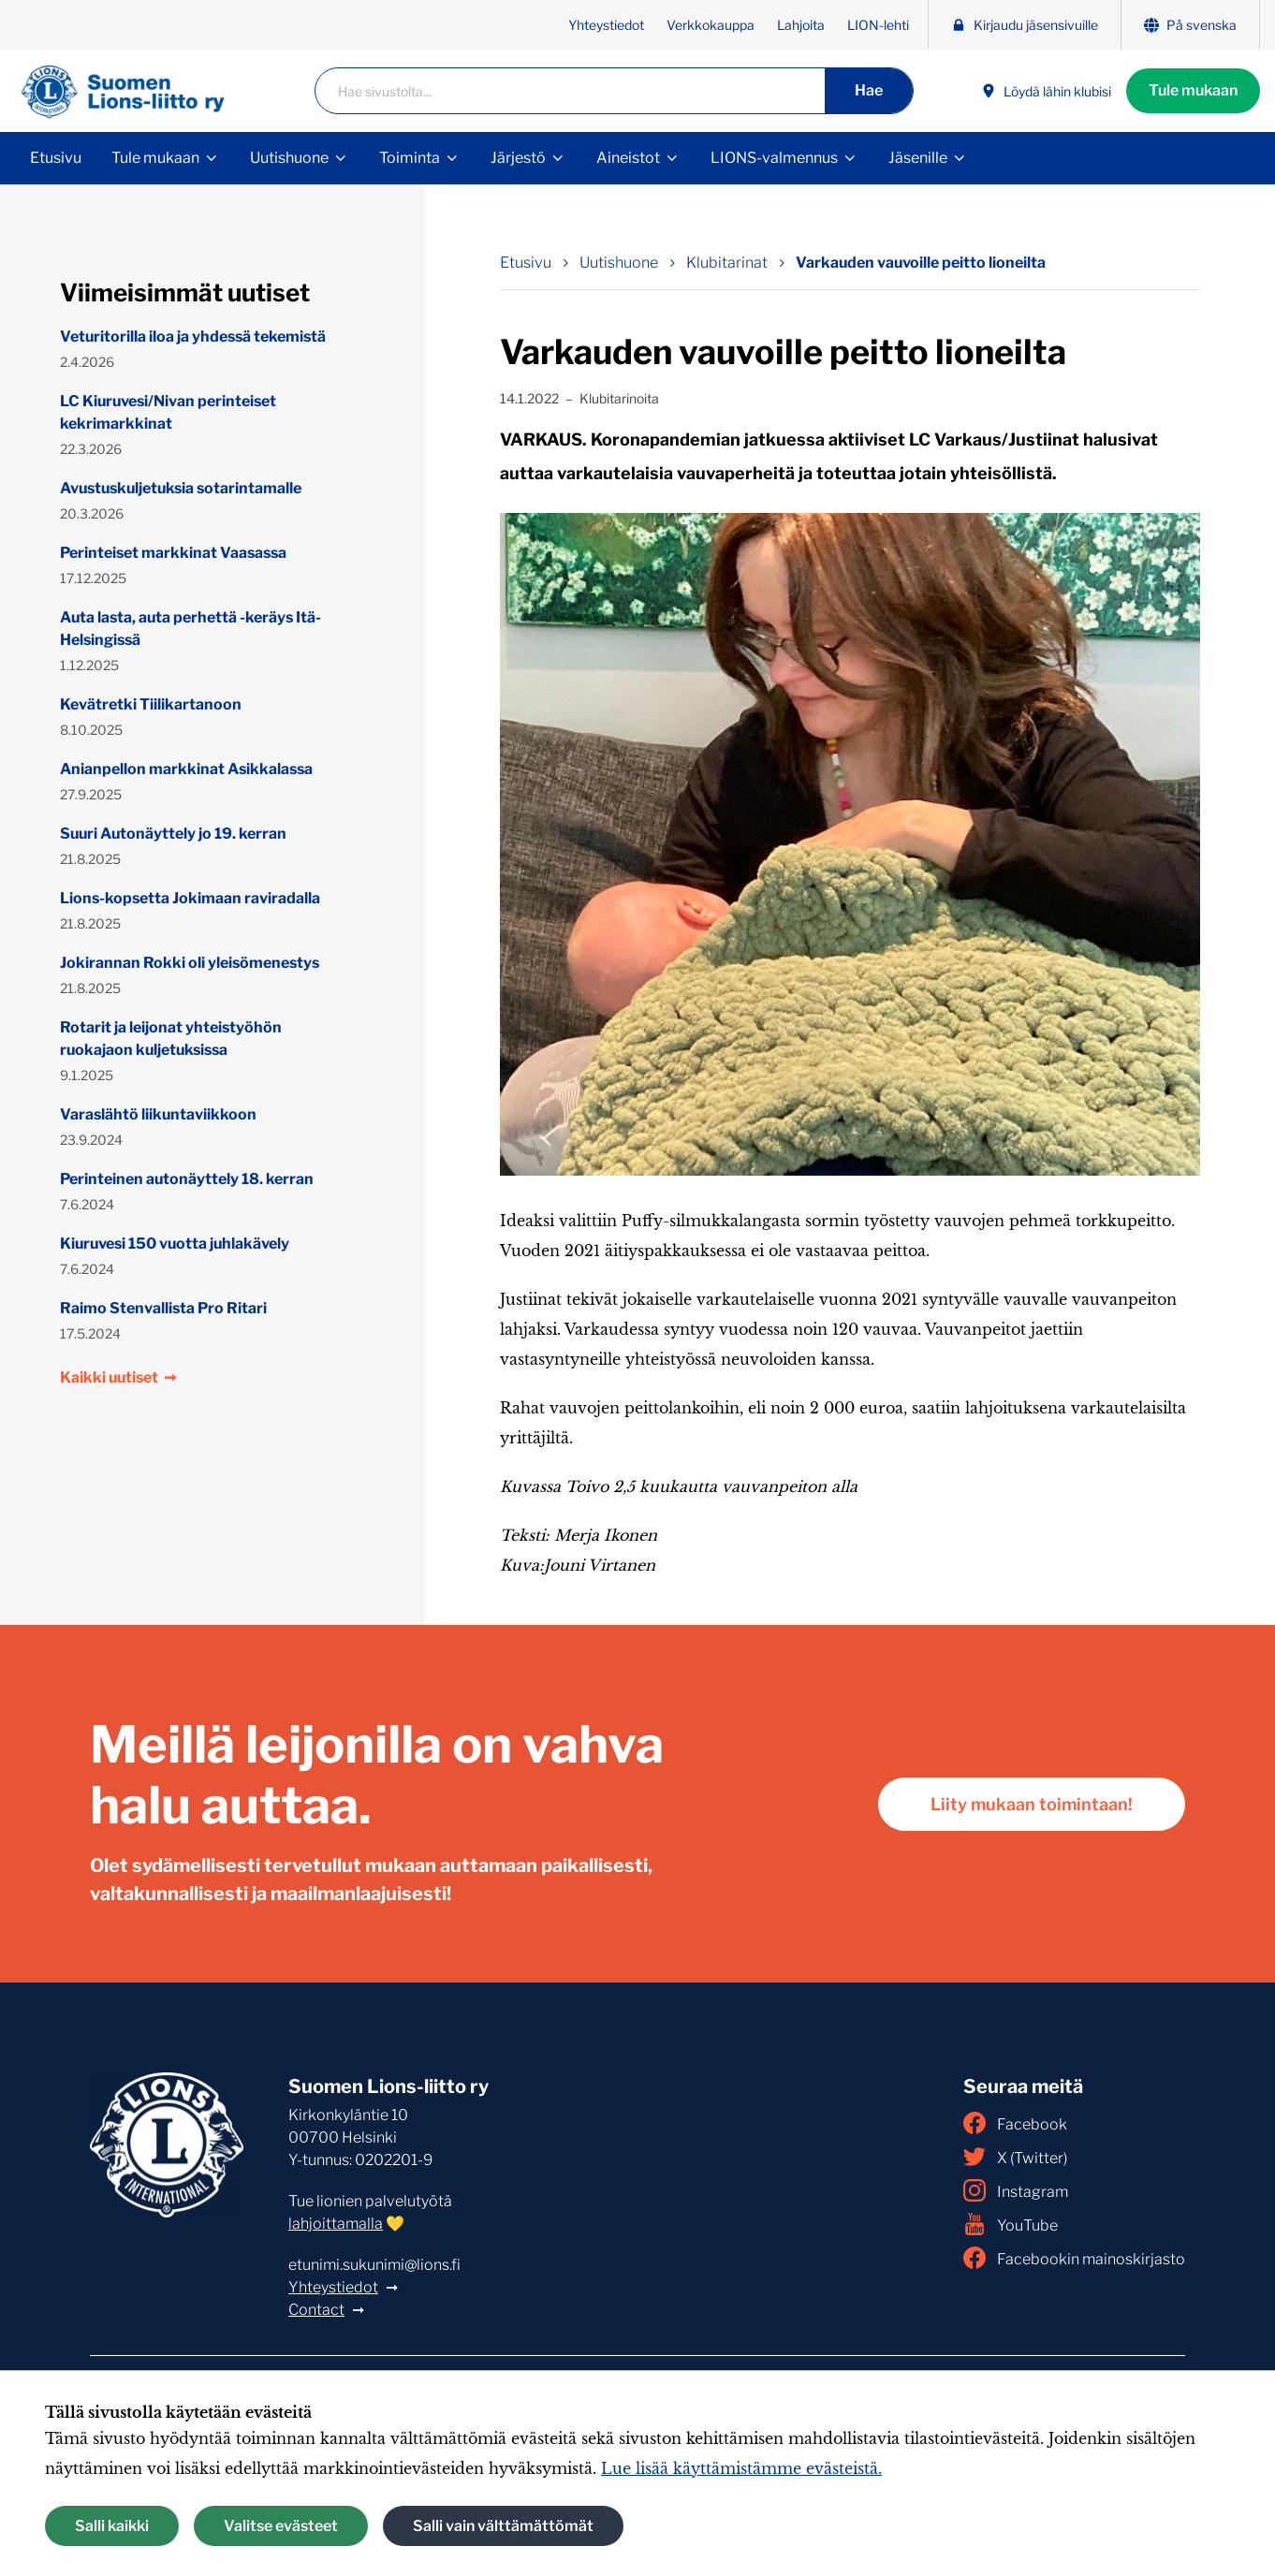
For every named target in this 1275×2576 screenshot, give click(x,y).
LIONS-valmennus (774, 158)
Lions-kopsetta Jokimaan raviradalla (190, 898)
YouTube (1010, 2224)
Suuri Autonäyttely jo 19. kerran (173, 833)
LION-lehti (878, 25)
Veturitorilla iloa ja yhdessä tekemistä (193, 336)
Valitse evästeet (281, 2526)
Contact (316, 2310)
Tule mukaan (1193, 90)
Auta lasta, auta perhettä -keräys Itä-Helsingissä (190, 628)
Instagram (1015, 2190)
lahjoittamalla (335, 2223)
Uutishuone (289, 158)
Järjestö (518, 158)
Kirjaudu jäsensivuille (1024, 25)
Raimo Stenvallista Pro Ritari (163, 1308)
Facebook (1015, 2123)
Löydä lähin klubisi (1046, 91)
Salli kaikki (112, 2526)
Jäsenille (917, 158)
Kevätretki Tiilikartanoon (151, 704)
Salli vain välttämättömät (503, 2526)
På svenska (1190, 25)
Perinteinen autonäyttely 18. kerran (187, 1179)
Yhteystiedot (606, 25)
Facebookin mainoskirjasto (1074, 2258)
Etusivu (55, 158)
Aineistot (628, 158)
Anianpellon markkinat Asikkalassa (186, 769)
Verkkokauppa (711, 25)
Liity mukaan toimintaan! (1032, 1804)
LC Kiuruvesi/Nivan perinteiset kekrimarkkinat (168, 412)
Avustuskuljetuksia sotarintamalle (180, 488)
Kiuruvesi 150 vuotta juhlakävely (174, 1243)
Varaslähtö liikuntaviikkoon (158, 1114)
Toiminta (409, 158)
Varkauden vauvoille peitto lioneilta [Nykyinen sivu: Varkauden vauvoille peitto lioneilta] (921, 262)
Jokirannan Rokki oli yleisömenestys (189, 963)
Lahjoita (801, 25)
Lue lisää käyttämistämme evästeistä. (741, 2468)
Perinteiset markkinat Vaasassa (173, 553)
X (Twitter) (1015, 2156)
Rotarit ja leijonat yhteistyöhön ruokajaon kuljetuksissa (171, 1038)
